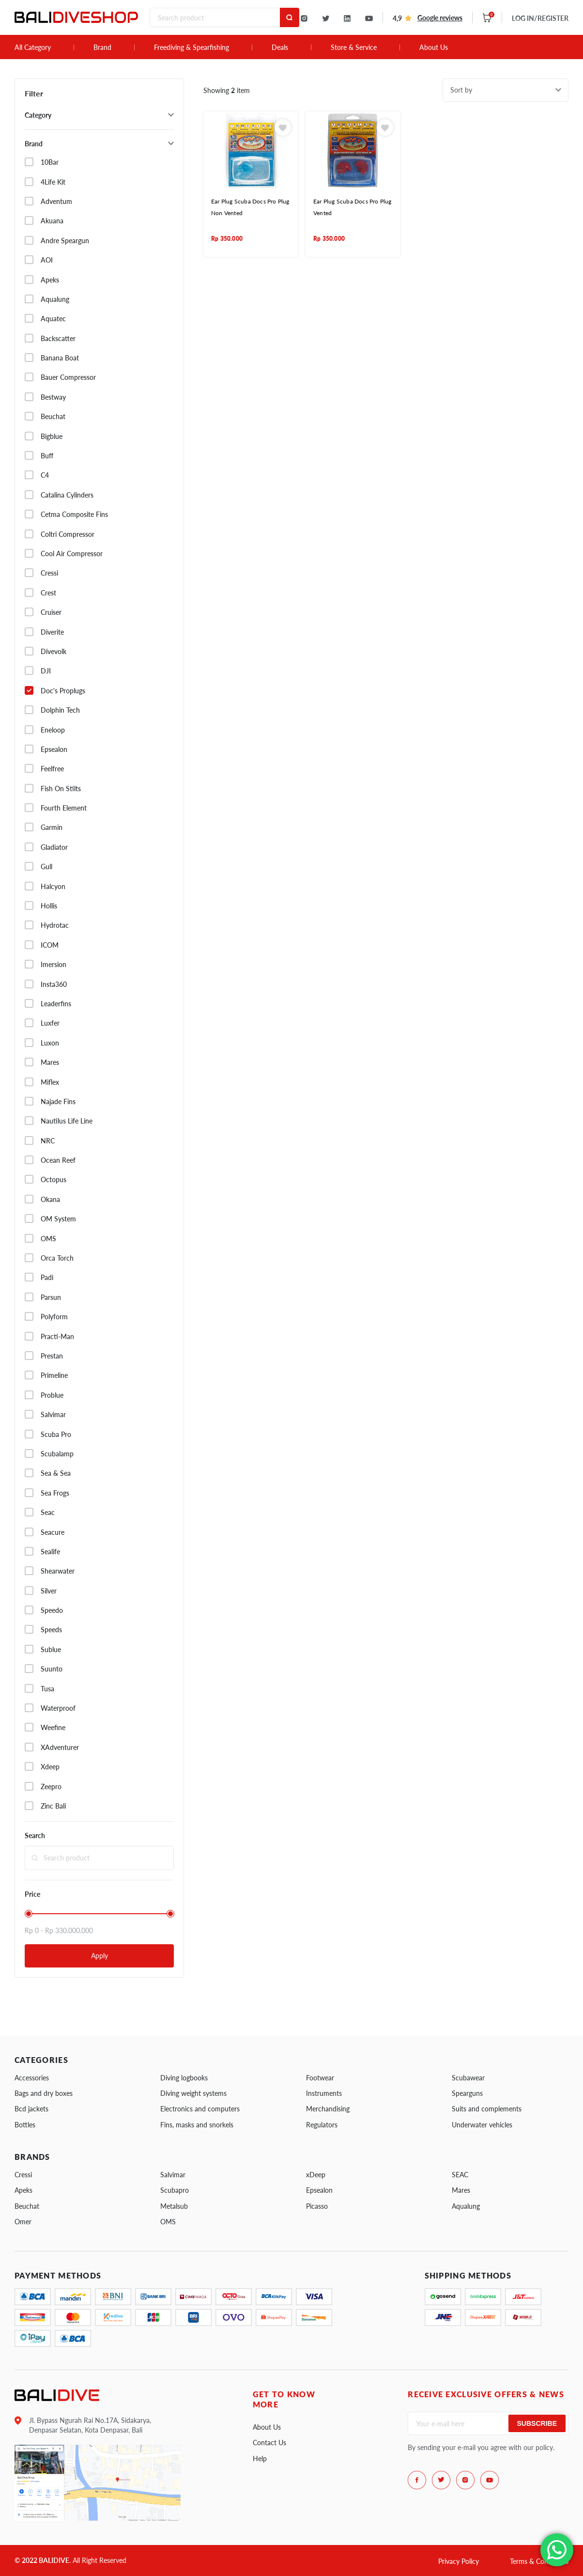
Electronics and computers (200, 2109)
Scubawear (468, 2078)
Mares (461, 2190)
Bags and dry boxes (44, 2093)
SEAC (460, 2174)
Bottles (25, 2125)
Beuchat (27, 2206)
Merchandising (328, 2109)
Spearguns (467, 2093)
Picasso (317, 2206)
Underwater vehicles (482, 2125)
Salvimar (172, 2174)
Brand (102, 47)
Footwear (320, 2078)
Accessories (32, 2078)
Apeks (23, 2190)
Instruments (324, 2093)
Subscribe (537, 2423)
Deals (280, 47)
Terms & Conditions (539, 2561)
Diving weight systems (193, 2093)
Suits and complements (487, 2109)
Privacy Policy (458, 2561)
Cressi (23, 2174)
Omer (23, 2221)
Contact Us (269, 2442)
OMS (168, 2221)
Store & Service (354, 47)
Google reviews (439, 18)
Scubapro (174, 2190)
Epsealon (319, 2190)
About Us (433, 47)
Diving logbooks (184, 2078)
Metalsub (174, 2206)
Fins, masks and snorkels (196, 2125)
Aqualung (466, 2206)
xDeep (315, 2174)
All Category (33, 47)
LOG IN (540, 18)
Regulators (322, 2125)
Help (260, 2458)
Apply (99, 1956)
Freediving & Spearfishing (191, 47)
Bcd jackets (31, 2109)
